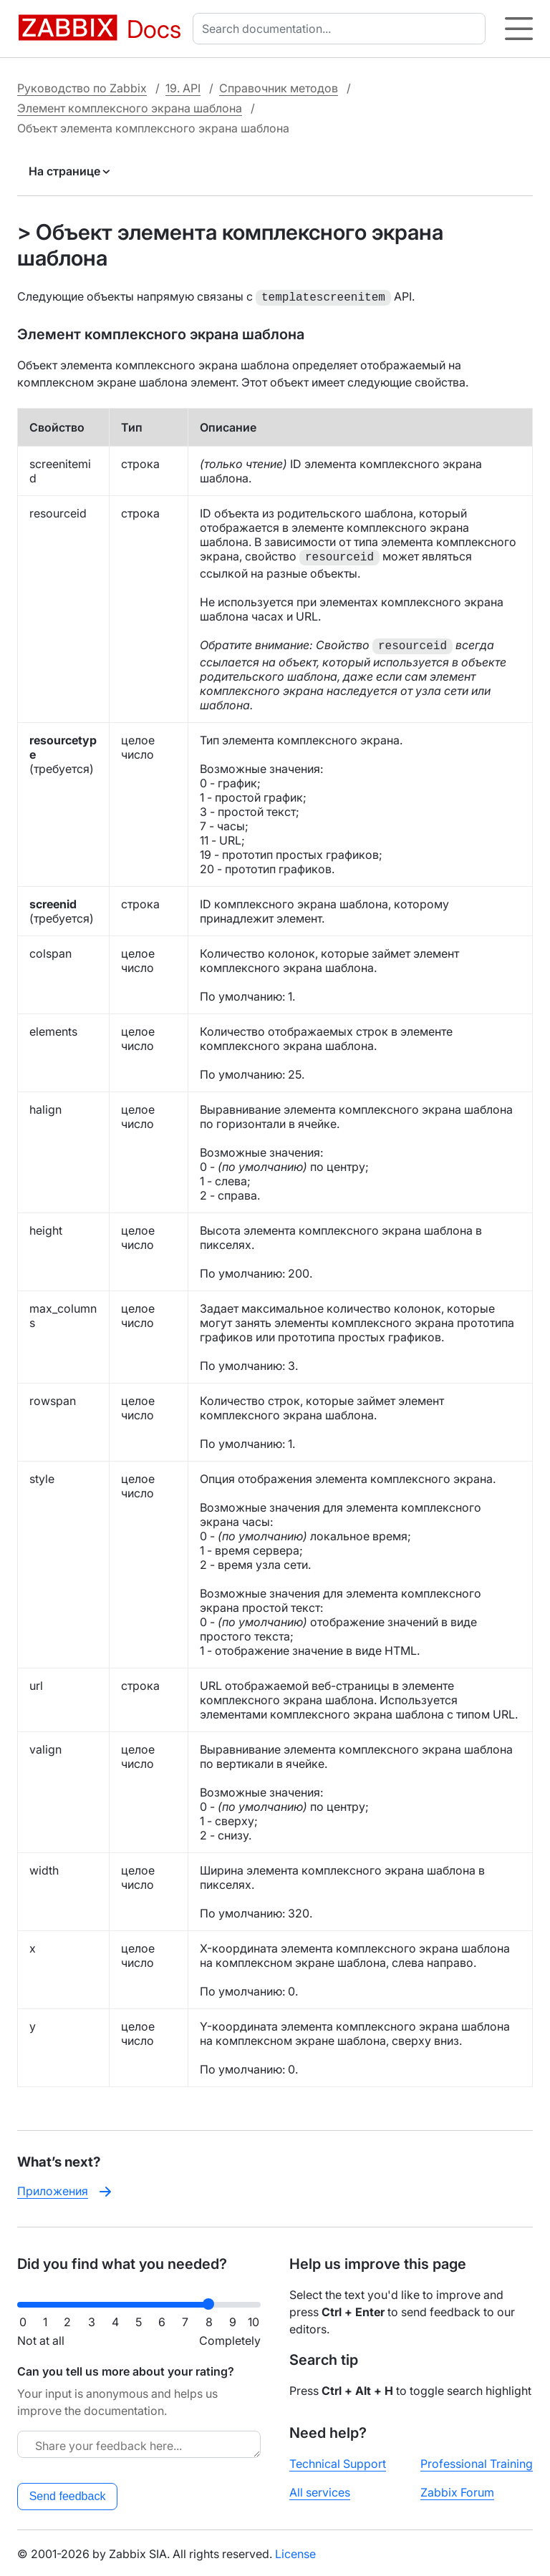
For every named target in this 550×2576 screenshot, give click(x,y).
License (295, 2552)
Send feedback (67, 2495)
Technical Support (337, 2462)
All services (319, 2491)
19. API (183, 88)
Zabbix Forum (457, 2491)
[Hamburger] (519, 28)
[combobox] (342, 28)
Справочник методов (278, 88)
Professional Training (476, 2462)
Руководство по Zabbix (82, 88)
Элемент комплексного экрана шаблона (129, 108)
